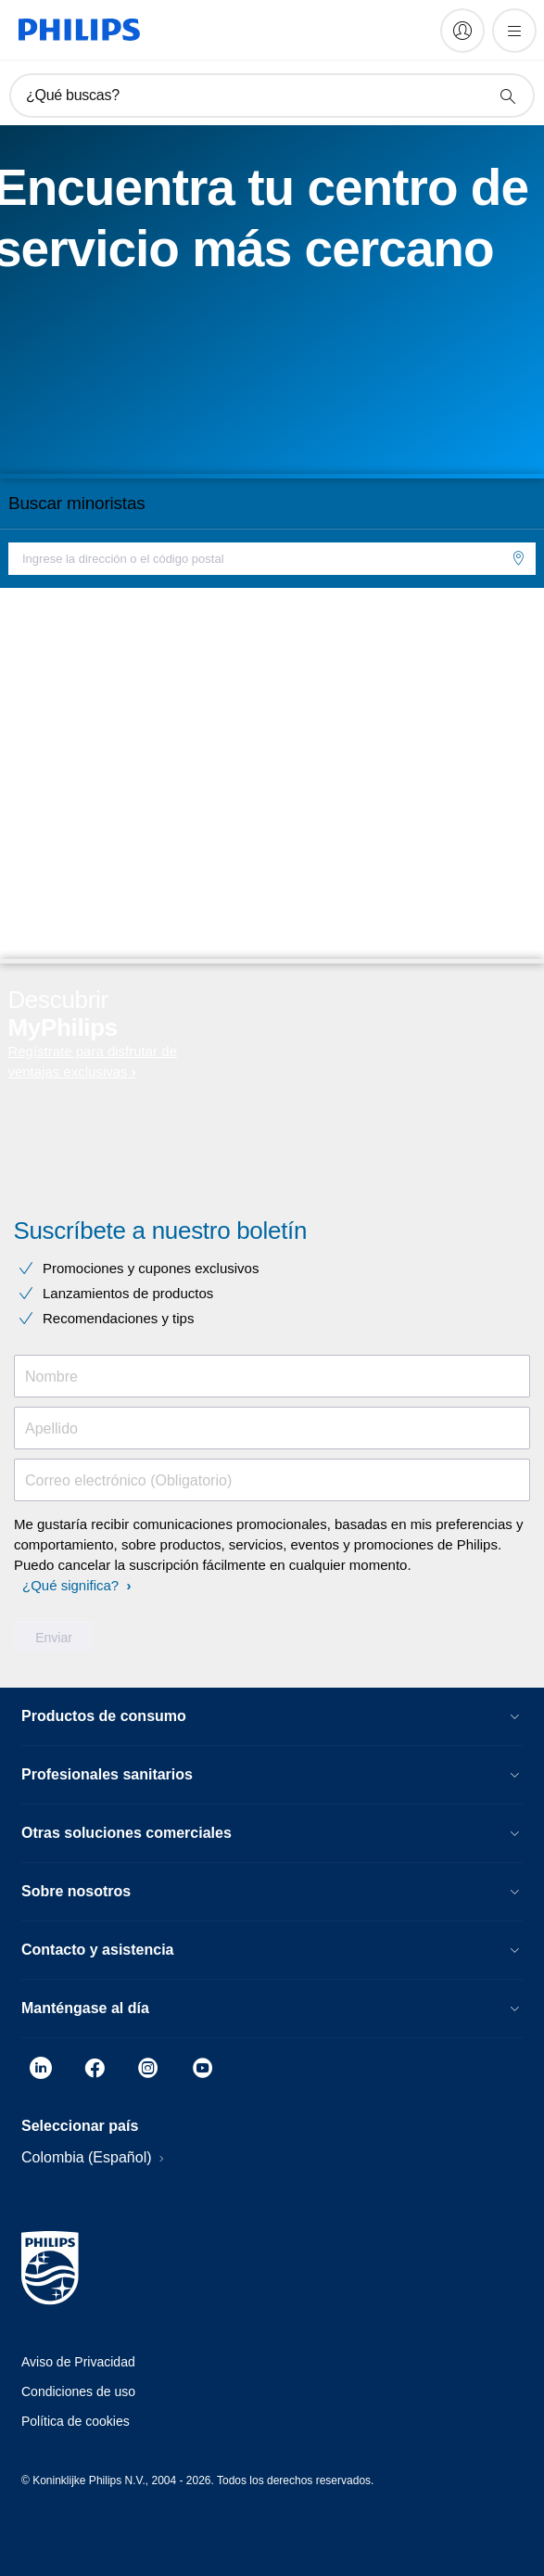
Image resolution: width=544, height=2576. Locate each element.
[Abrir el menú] (514, 30)
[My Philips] (462, 30)
